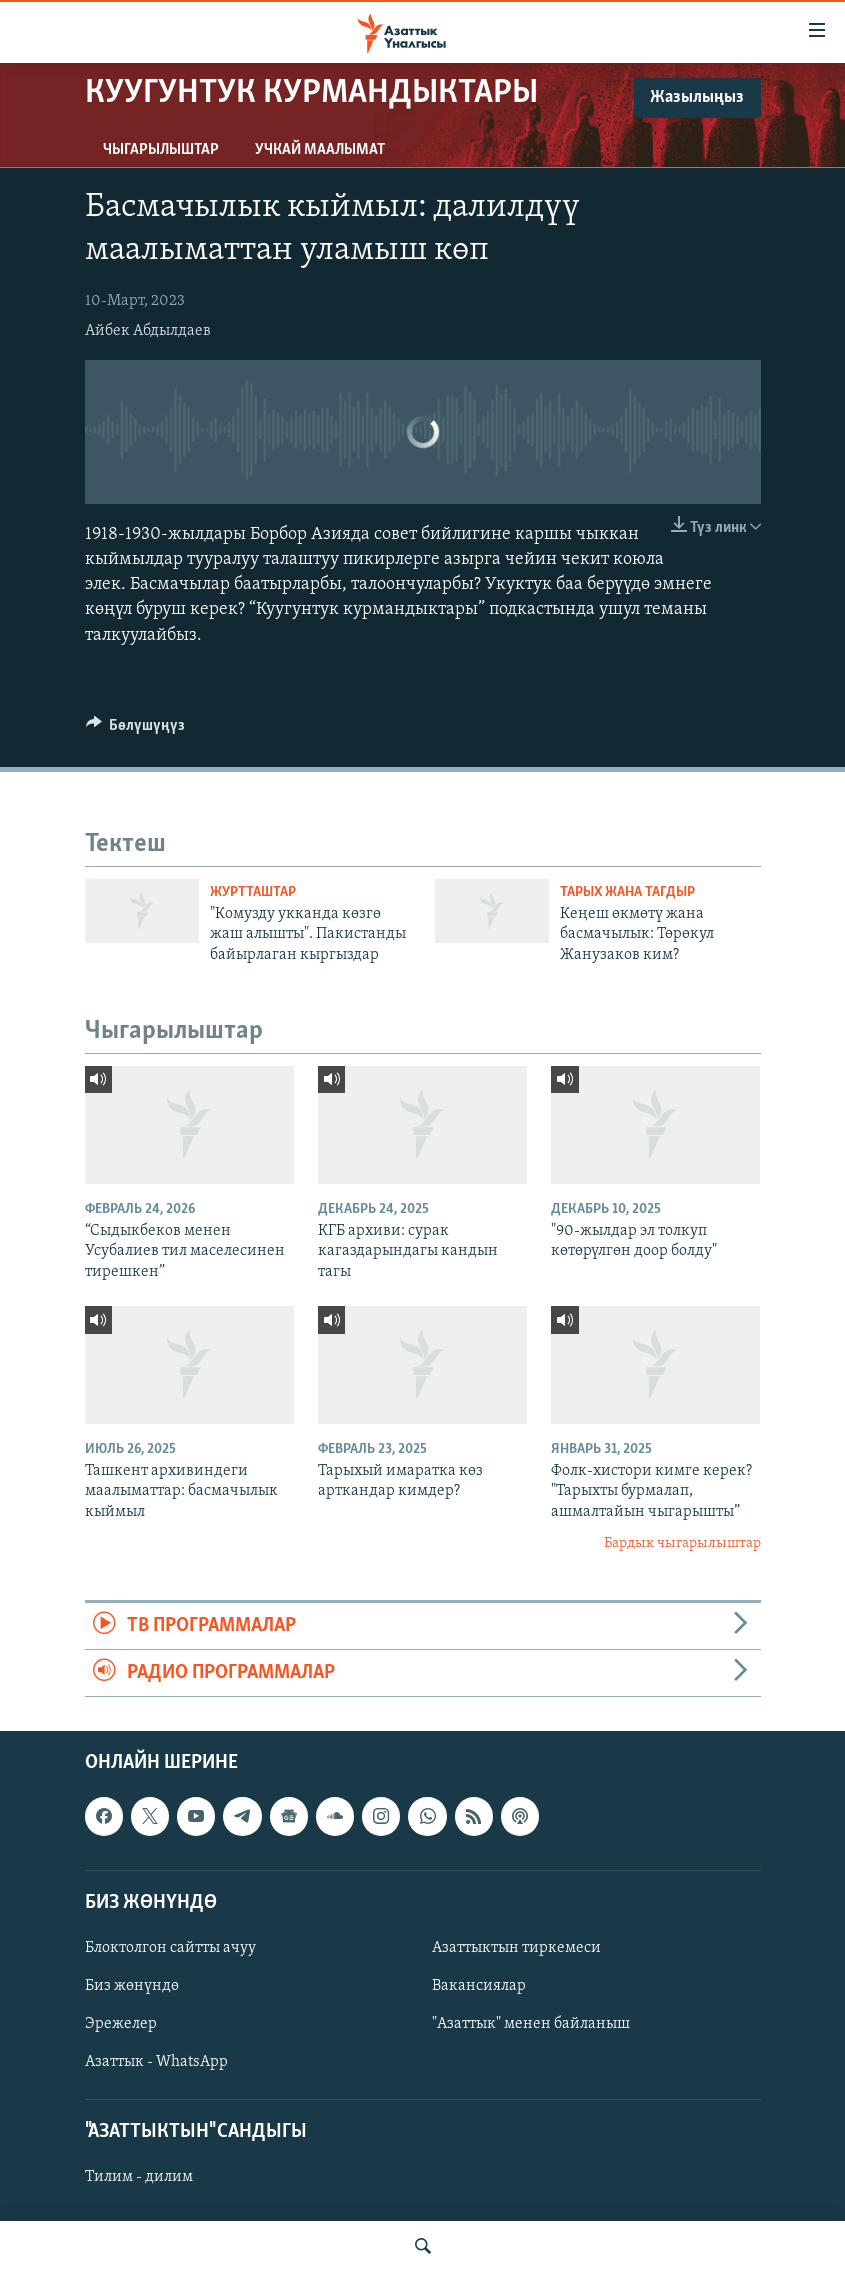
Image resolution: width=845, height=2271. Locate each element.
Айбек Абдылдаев (148, 331)
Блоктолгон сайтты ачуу (170, 1948)
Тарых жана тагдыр (627, 892)
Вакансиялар (479, 1986)
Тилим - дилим (139, 2178)
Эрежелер (121, 2024)
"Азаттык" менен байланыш (531, 2024)
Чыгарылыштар (161, 150)
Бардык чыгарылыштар (682, 1543)
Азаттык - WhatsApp (156, 2062)
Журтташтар (253, 892)
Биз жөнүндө (132, 1986)
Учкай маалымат (320, 150)
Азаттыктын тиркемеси (516, 1948)
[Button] (136, 730)
